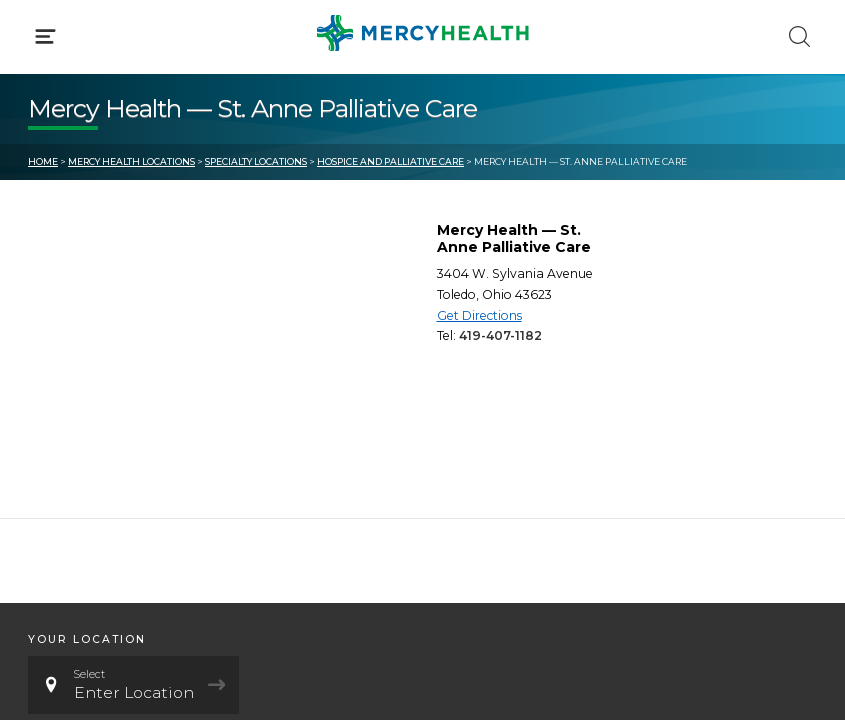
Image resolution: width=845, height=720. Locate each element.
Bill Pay (55, 420)
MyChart (482, 420)
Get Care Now (78, 383)
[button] (422, 100)
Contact (56, 458)
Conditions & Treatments (119, 188)
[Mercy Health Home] (38, 31)
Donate (478, 458)
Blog (467, 383)
